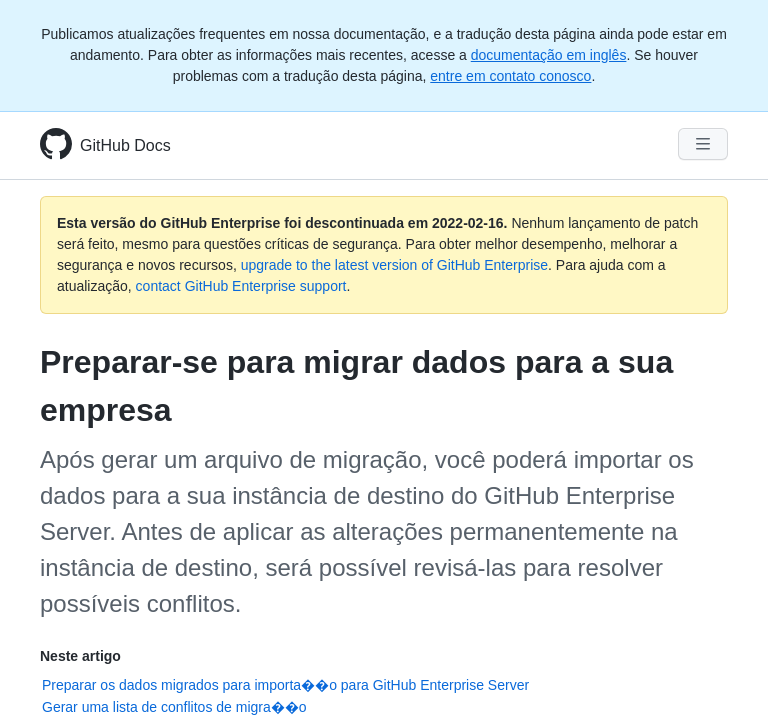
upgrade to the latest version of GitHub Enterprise (394, 265)
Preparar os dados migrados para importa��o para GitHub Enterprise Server (285, 685)
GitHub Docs (125, 145)
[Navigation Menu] (703, 144)
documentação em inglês (549, 55)
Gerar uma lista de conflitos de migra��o (174, 707)
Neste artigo (80, 656)
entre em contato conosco (510, 76)
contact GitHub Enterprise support (241, 286)
